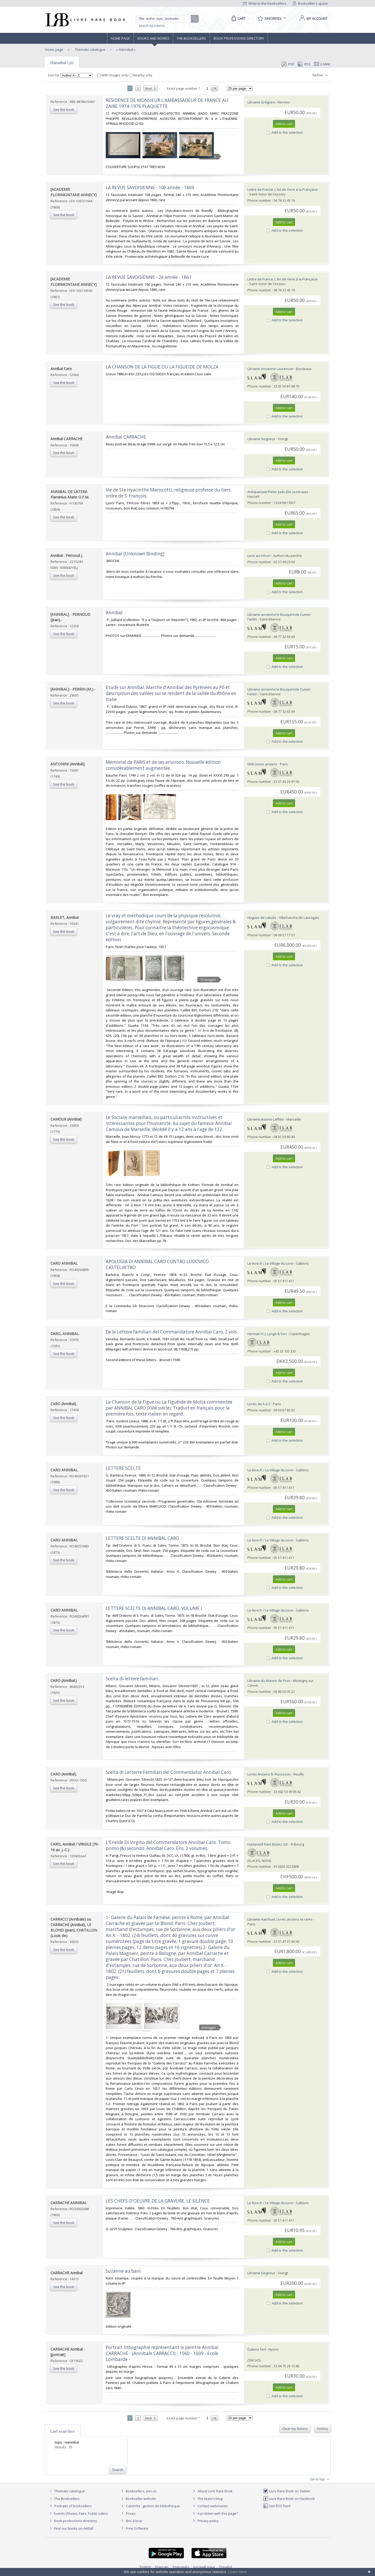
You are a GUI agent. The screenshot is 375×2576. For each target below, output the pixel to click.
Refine (320, 75)
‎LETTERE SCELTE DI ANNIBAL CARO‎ (142, 1538)
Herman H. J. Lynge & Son (267, 1333)
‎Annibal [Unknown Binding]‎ (135, 554)
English (145, 2567)
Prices (131, 2513)
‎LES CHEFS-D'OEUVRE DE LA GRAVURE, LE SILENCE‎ (158, 2201)
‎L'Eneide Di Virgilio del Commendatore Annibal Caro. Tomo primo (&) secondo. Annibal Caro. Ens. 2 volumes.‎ (168, 1845)
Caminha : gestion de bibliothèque (153, 2506)
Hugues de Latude (261, 917)
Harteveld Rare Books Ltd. (267, 1844)
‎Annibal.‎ (114, 613)
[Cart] (238, 18)
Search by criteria (151, 25)
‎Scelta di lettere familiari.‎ (132, 1679)
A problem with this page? (214, 2513)
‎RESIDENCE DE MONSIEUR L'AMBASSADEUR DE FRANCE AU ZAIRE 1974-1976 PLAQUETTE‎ (167, 103)
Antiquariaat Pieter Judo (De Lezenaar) (277, 491)
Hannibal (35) (61, 62)
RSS (304, 64)
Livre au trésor (258, 555)
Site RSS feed (276, 2506)
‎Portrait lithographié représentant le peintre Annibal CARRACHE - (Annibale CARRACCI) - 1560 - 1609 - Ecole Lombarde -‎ (162, 2353)
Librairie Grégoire (261, 102)
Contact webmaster (209, 2506)
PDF (288, 64)
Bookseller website (138, 2498)
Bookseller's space (310, 3)
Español (225, 2567)
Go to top (320, 2479)
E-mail (322, 64)
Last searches (62, 2431)
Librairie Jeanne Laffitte (265, 1119)
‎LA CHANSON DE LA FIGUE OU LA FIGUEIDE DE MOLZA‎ (162, 367)
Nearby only (140, 75)
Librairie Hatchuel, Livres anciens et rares (279, 1919)
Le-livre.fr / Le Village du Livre (270, 1263)
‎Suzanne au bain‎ (123, 2271)
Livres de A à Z (258, 1403)
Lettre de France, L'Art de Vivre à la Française (282, 189)
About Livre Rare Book (215, 2491)
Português (181, 2567)
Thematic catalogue (89, 49)
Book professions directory (239, 38)
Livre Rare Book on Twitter (286, 2491)
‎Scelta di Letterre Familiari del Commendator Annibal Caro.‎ (169, 1772)
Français (161, 2567)
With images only (113, 75)
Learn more (237, 2572)
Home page (120, 38)
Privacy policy (205, 2520)
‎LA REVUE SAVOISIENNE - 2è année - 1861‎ (149, 277)
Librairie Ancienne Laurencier (270, 368)
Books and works (153, 38)
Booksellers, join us (138, 2491)
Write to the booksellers (264, 3)
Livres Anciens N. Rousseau (269, 1774)
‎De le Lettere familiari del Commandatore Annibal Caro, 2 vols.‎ (172, 1332)
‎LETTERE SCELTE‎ (123, 1468)
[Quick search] (166, 19)
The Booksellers (191, 38)
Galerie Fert (256, 2349)
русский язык (204, 2567)
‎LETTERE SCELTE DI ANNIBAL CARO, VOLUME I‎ (154, 1608)
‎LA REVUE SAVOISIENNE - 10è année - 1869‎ (150, 187)
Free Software (137, 2528)
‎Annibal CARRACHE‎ (126, 437)
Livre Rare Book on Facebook (289, 2498)
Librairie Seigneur (261, 438)
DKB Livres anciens (262, 764)
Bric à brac (134, 2520)
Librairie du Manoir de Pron (268, 1680)
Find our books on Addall (70, 2528)
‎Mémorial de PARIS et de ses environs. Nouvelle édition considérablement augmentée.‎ (163, 765)
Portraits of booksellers (73, 2506)
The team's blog (206, 2498)
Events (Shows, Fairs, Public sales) (78, 2513)
